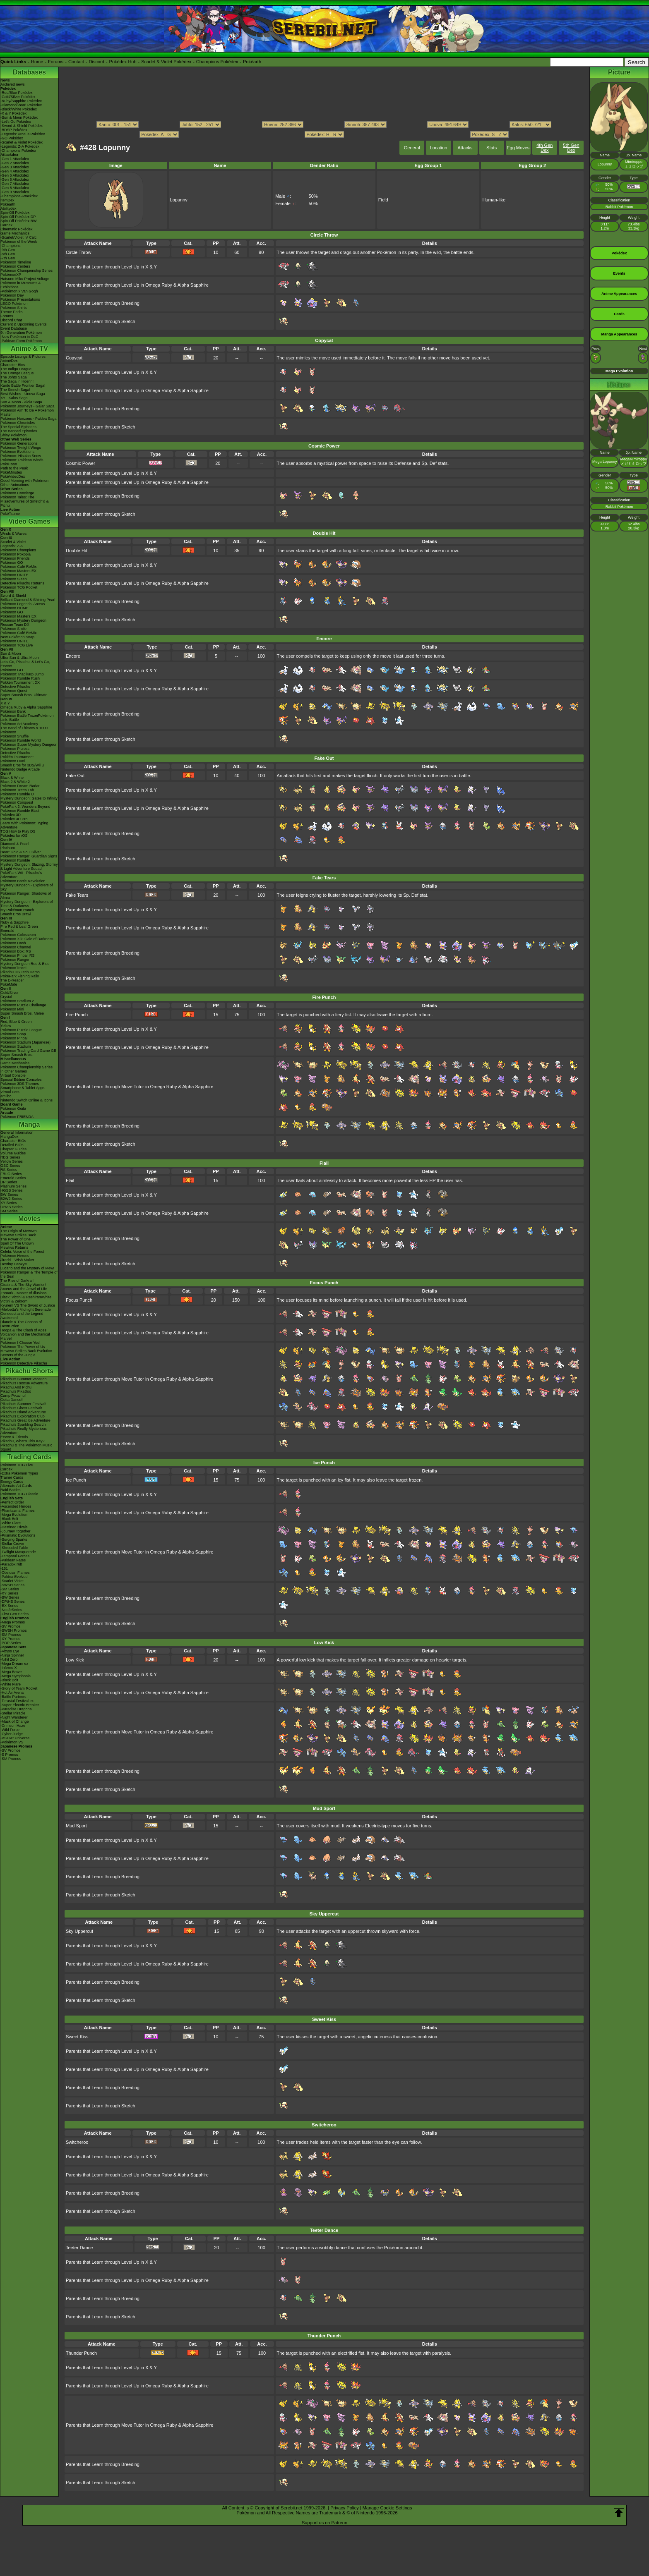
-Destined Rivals (14, 1527)
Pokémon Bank (13, 711)
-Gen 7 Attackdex (14, 184)
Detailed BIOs (12, 1145)
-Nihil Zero (9, 1659)
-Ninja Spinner (12, 1655)
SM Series (9, 1211)
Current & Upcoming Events (23, 324)
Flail (70, 1180)
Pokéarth (252, 61)
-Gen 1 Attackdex (14, 159)
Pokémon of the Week (18, 241)
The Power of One (15, 1239)
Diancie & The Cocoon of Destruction (21, 1324)
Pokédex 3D (10, 815)
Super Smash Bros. (16, 1055)
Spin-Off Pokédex (14, 213)
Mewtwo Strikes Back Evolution (26, 1351)
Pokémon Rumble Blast (19, 811)
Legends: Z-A (11, 546)
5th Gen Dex (571, 148)
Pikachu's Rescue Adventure (24, 1383)
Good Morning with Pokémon (24, 481)
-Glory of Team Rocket (18, 1688)
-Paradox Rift (11, 1564)
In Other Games (13, 1071)
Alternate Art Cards (16, 1486)
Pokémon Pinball (14, 1038)
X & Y (5, 703)
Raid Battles (10, 1490)
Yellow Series (11, 1161)
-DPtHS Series (12, 1601)
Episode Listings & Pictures (23, 356)
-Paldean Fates (13, 1560)
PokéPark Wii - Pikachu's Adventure (21, 875)
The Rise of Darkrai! (17, 1280)
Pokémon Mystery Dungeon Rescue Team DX (23, 622)
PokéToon (8, 464)
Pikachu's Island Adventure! (23, 1412)
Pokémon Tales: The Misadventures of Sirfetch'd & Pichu (24, 501)
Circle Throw (78, 252)
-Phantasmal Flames (17, 1510)
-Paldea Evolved (14, 1577)
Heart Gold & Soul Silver (20, 852)
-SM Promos (10, 1635)
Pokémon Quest (13, 691)
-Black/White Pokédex (18, 109)
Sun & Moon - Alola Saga (21, 402)
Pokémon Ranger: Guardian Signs (28, 856)
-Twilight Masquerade (18, 1552)
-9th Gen (7, 250)
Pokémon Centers (15, 266)
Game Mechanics (14, 233)
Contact (76, 61)
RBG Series (10, 1157)
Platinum (7, 848)
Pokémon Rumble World (20, 740)
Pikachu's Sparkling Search (23, 1424)
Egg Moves (518, 147)
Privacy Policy (344, 2507)
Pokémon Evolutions (17, 452)
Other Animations (14, 485)
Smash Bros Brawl (15, 914)
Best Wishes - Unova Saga (22, 394)
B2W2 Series (11, 1199)
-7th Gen (7, 258)
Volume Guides (13, 1153)
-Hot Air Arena (12, 1692)
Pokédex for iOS (14, 835)
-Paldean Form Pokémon (21, 341)
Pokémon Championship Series (26, 270)
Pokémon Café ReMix (18, 567)
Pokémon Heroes (14, 1256)
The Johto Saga (13, 377)
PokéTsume (10, 514)
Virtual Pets (9, 1092)
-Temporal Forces (14, 1556)
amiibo (6, 1096)
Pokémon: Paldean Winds (21, 460)
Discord (96, 61)
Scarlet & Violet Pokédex (166, 61)
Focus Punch (79, 1300)
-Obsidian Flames (15, 1572)
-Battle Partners (13, 1697)
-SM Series (9, 1589)
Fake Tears (77, 895)
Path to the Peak (14, 468)
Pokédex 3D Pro (14, 819)
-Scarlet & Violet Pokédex (21, 142)
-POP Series (10, 1643)
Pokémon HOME (14, 608)
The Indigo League (15, 369)
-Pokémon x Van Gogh (19, 291)
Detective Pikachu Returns (22, 583)
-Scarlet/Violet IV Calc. (19, 237)
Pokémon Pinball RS (17, 955)
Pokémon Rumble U (17, 794)
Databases (29, 72)
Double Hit (76, 550)
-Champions (10, 246)
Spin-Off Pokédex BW (18, 221)
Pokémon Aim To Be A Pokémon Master (27, 412)
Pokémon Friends (15, 558)
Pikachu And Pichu (15, 1387)
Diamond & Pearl (14, 844)
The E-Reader (12, 980)
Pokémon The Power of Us (22, 1347)
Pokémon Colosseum (18, 935)
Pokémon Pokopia (15, 554)
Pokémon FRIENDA (17, 1117)
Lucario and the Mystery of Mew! (27, 1268)
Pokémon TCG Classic (19, 1494)
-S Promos (9, 1754)
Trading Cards (29, 1456)
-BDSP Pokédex (13, 130)
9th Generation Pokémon (21, 332)
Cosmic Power (80, 463)
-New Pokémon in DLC (19, 337)
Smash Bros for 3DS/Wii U (22, 765)
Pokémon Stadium (15, 1046)
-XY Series (9, 1593)
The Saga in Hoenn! (17, 381)
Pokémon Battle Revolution (23, 881)
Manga (29, 1124)
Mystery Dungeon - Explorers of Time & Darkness (26, 904)
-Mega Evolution (13, 1515)
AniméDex (9, 361)
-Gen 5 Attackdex (14, 175)
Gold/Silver (9, 993)
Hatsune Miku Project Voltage (24, 279)
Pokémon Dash (13, 943)
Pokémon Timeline (15, 262)
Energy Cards (11, 1482)
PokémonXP (10, 275)
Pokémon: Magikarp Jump (22, 674)
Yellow (5, 1026)
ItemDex (7, 200)
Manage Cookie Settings (387, 2507)
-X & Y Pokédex (13, 113)
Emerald (7, 931)
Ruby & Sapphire (14, 922)
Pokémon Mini (12, 1009)
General (412, 147)
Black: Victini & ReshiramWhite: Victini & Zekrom (26, 1299)
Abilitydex (8, 208)
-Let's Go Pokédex (15, 122)
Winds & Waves (13, 533)
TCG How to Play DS (18, 831)
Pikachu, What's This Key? (22, 1441)
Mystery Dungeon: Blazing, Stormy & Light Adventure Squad (29, 866)
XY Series (8, 1203)
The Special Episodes (18, 427)
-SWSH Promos (13, 1630)
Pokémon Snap (13, 1034)
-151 (4, 1568)
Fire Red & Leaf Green (19, 926)
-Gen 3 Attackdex (14, 167)
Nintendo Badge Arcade (20, 769)
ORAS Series (11, 1207)
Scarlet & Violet (13, 542)
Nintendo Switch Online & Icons (26, 1100)
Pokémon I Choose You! (20, 1343)
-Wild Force (9, 1730)
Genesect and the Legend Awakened (21, 1316)
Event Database (13, 328)
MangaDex (9, 1137)
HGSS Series (11, 1190)
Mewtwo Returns (14, 1247)
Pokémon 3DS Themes (19, 1084)
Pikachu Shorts (29, 1370)
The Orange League (17, 373)
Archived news (12, 84)
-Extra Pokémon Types (19, 1473)
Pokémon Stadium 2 (17, 1001)
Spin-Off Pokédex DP (18, 217)
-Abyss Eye (9, 1651)
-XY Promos (10, 1639)
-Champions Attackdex (19, 196)
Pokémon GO (11, 562)
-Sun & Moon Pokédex (19, 117)
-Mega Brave (11, 1672)
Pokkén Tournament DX (20, 682)
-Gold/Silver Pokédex (18, 97)
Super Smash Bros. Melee (22, 1013)
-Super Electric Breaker (19, 1705)
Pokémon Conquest (16, 802)
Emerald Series (13, 1178)
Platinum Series (13, 1186)
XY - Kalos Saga (14, 398)
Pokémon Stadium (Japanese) (25, 1042)
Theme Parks (11, 312)
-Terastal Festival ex (17, 1701)
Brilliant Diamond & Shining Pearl (27, 600)
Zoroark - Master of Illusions (23, 1293)
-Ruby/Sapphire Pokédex (21, 101)
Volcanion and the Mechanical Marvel (25, 1336)
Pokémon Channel (15, 947)
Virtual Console (13, 1075)
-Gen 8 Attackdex (14, 188)
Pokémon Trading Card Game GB (28, 1051)
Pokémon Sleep (13, 579)
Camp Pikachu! (13, 1395)
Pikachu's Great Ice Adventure (25, 1420)
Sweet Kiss (77, 2036)
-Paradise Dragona (16, 1709)
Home (37, 61)
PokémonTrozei (13, 968)
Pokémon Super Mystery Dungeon (29, 744)
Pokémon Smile (13, 629)
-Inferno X (8, 1668)
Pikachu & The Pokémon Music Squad (26, 1447)
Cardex (6, 225)
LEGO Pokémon (14, 304)
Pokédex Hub (123, 61)
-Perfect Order (12, 1502)
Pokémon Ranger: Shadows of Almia (25, 895)
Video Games (29, 521)
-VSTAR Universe (14, 1738)
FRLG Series (11, 1174)
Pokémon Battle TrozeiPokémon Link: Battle (27, 717)
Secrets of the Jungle (18, 1355)
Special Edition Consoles (21, 1079)
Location (438, 147)
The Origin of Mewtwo (18, 1231)
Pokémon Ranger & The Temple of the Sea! (29, 1274)
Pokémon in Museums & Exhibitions (20, 285)
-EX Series (9, 1606)
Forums (55, 61)
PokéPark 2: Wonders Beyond (25, 806)
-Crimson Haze (12, 1726)
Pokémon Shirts (13, 308)
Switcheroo (77, 2142)
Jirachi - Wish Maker (17, 1260)
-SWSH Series (12, 1585)
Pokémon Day (12, 295)
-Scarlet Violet (12, 1581)
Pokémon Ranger (14, 960)
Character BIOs (13, 1141)
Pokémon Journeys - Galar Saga (27, 406)
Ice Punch (76, 1479)
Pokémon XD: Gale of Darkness (26, 939)
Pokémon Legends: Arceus (22, 604)
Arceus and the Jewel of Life (23, 1289)
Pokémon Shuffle (14, 736)
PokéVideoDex (12, 476)
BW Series (9, 1194)
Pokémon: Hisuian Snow (20, 456)
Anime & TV (29, 348)
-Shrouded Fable (14, 1548)
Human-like (493, 199)
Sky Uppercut (79, 1931)
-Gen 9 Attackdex (14, 192)
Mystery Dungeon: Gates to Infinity (29, 798)
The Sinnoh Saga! (15, 390)
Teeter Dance (79, 2247)
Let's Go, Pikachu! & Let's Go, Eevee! (25, 664)
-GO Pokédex (11, 138)
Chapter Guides (13, 1149)
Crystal (6, 997)
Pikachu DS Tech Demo (20, 972)
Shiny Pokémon (13, 435)
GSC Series (10, 1166)
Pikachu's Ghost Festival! (21, 1408)
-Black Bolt (9, 1519)
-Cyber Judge (11, 1734)
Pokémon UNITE (14, 575)
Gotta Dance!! (12, 1400)
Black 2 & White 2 (15, 782)
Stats (491, 147)
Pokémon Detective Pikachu (23, 1363)
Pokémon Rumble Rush (20, 678)
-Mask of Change (14, 1721)
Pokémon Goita (13, 1108)
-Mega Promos (12, 1622)
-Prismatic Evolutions (17, 1535)
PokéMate (8, 984)
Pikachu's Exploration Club (22, 1416)
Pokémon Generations (19, 443)
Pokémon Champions (18, 550)
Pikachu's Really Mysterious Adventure (23, 1431)
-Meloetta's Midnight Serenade (25, 1309)
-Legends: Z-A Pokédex (19, 146)
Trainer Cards (11, 1477)
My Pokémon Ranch (17, 910)
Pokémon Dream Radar (20, 786)
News (5, 80)
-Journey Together (15, 1531)
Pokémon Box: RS (15, 951)
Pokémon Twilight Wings (20, 447)
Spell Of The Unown (17, 1243)
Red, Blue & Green (16, 1022)
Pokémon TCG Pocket (18, 587)
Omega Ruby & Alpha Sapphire (26, 707)
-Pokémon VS (12, 1742)
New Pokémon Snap (17, 637)
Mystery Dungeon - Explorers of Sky (26, 887)
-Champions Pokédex (18, 150)
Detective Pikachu (15, 687)
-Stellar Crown (12, 1544)
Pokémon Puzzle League (21, 1030)
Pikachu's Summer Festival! (23, 1404)
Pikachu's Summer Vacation (23, 1379)
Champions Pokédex (217, 61)
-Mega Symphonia (15, 1676)
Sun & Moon (10, 653)
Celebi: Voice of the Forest (22, 1252)
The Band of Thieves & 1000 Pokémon (24, 730)
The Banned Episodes (18, 431)
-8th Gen (7, 254)
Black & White (12, 778)
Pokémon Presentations (20, 299)
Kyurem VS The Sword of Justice (27, 1305)
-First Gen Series (14, 1614)
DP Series (8, 1182)
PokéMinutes (11, 472)
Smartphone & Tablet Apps (22, 1088)
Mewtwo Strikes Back (18, 1235)
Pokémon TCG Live (16, 645)
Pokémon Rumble (15, 860)
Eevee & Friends (14, 1437)
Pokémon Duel (12, 761)
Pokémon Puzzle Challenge (23, 1005)
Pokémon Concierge (17, 493)
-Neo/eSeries (11, 1610)
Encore (73, 656)
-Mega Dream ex (14, 1663)
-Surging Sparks (13, 1539)
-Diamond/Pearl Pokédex (21, 105)
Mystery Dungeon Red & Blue (25, 964)
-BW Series (9, 1597)
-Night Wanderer (14, 1717)
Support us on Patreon (324, 2522)
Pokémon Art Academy (19, 724)
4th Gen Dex (544, 148)
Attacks (465, 147)
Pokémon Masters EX (18, 571)
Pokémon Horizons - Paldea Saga (28, 419)
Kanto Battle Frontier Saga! (23, 385)
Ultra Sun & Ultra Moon (19, 658)
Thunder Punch (81, 2353)
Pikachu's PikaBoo (15, 1391)
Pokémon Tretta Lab (17, 790)
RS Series (8, 1170)
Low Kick (75, 1659)
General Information (17, 1132)
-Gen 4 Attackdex (14, 171)
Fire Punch (77, 1014)
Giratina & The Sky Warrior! (23, 1285)
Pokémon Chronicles (17, 423)
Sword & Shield (13, 596)
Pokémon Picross (14, 749)
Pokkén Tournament (17, 757)
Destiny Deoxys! (13, 1264)
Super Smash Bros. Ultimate (24, 695)
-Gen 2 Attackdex (14, 163)
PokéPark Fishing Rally (19, 976)
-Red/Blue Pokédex (16, 93)
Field (383, 199)
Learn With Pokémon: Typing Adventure (24, 825)
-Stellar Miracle (12, 1713)
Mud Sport (76, 1825)
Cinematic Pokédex (16, 229)
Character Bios (12, 365)
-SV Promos (10, 1626)
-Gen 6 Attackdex (14, 179)
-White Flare (10, 1523)
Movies (29, 1218)
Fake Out (75, 775)
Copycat (74, 357)
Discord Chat (11, 320)
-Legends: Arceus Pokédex (22, 134)
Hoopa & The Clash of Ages (23, 1330)
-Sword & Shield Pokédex (21, 126)
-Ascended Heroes (15, 1506)
